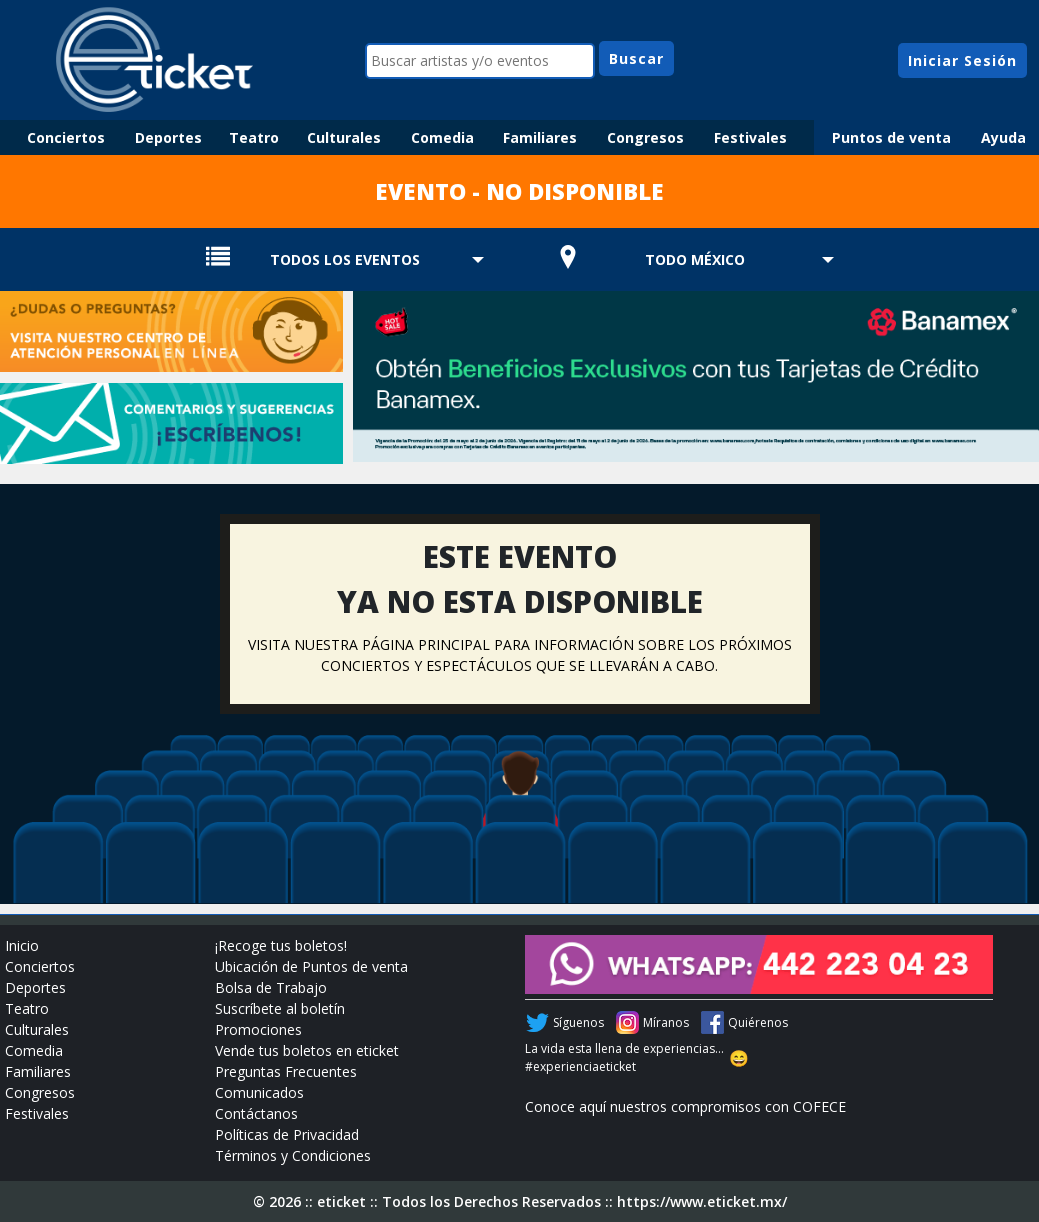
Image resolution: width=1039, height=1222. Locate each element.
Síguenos (578, 1022)
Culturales (344, 137)
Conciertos (66, 137)
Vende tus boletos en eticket (307, 1050)
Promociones (258, 1029)
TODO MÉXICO (695, 259)
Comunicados (259, 1092)
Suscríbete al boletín (280, 1008)
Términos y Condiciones (293, 1155)
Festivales (750, 137)
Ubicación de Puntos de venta (311, 966)
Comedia (442, 137)
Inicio (22, 945)
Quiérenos (758, 1022)
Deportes (168, 137)
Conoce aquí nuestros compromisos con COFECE (685, 1106)
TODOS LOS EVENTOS (345, 259)
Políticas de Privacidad (287, 1134)
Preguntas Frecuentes (286, 1071)
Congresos (645, 137)
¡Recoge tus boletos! (281, 945)
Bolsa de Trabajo (271, 987)
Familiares (540, 137)
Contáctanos (256, 1113)
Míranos (666, 1022)
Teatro (254, 137)
